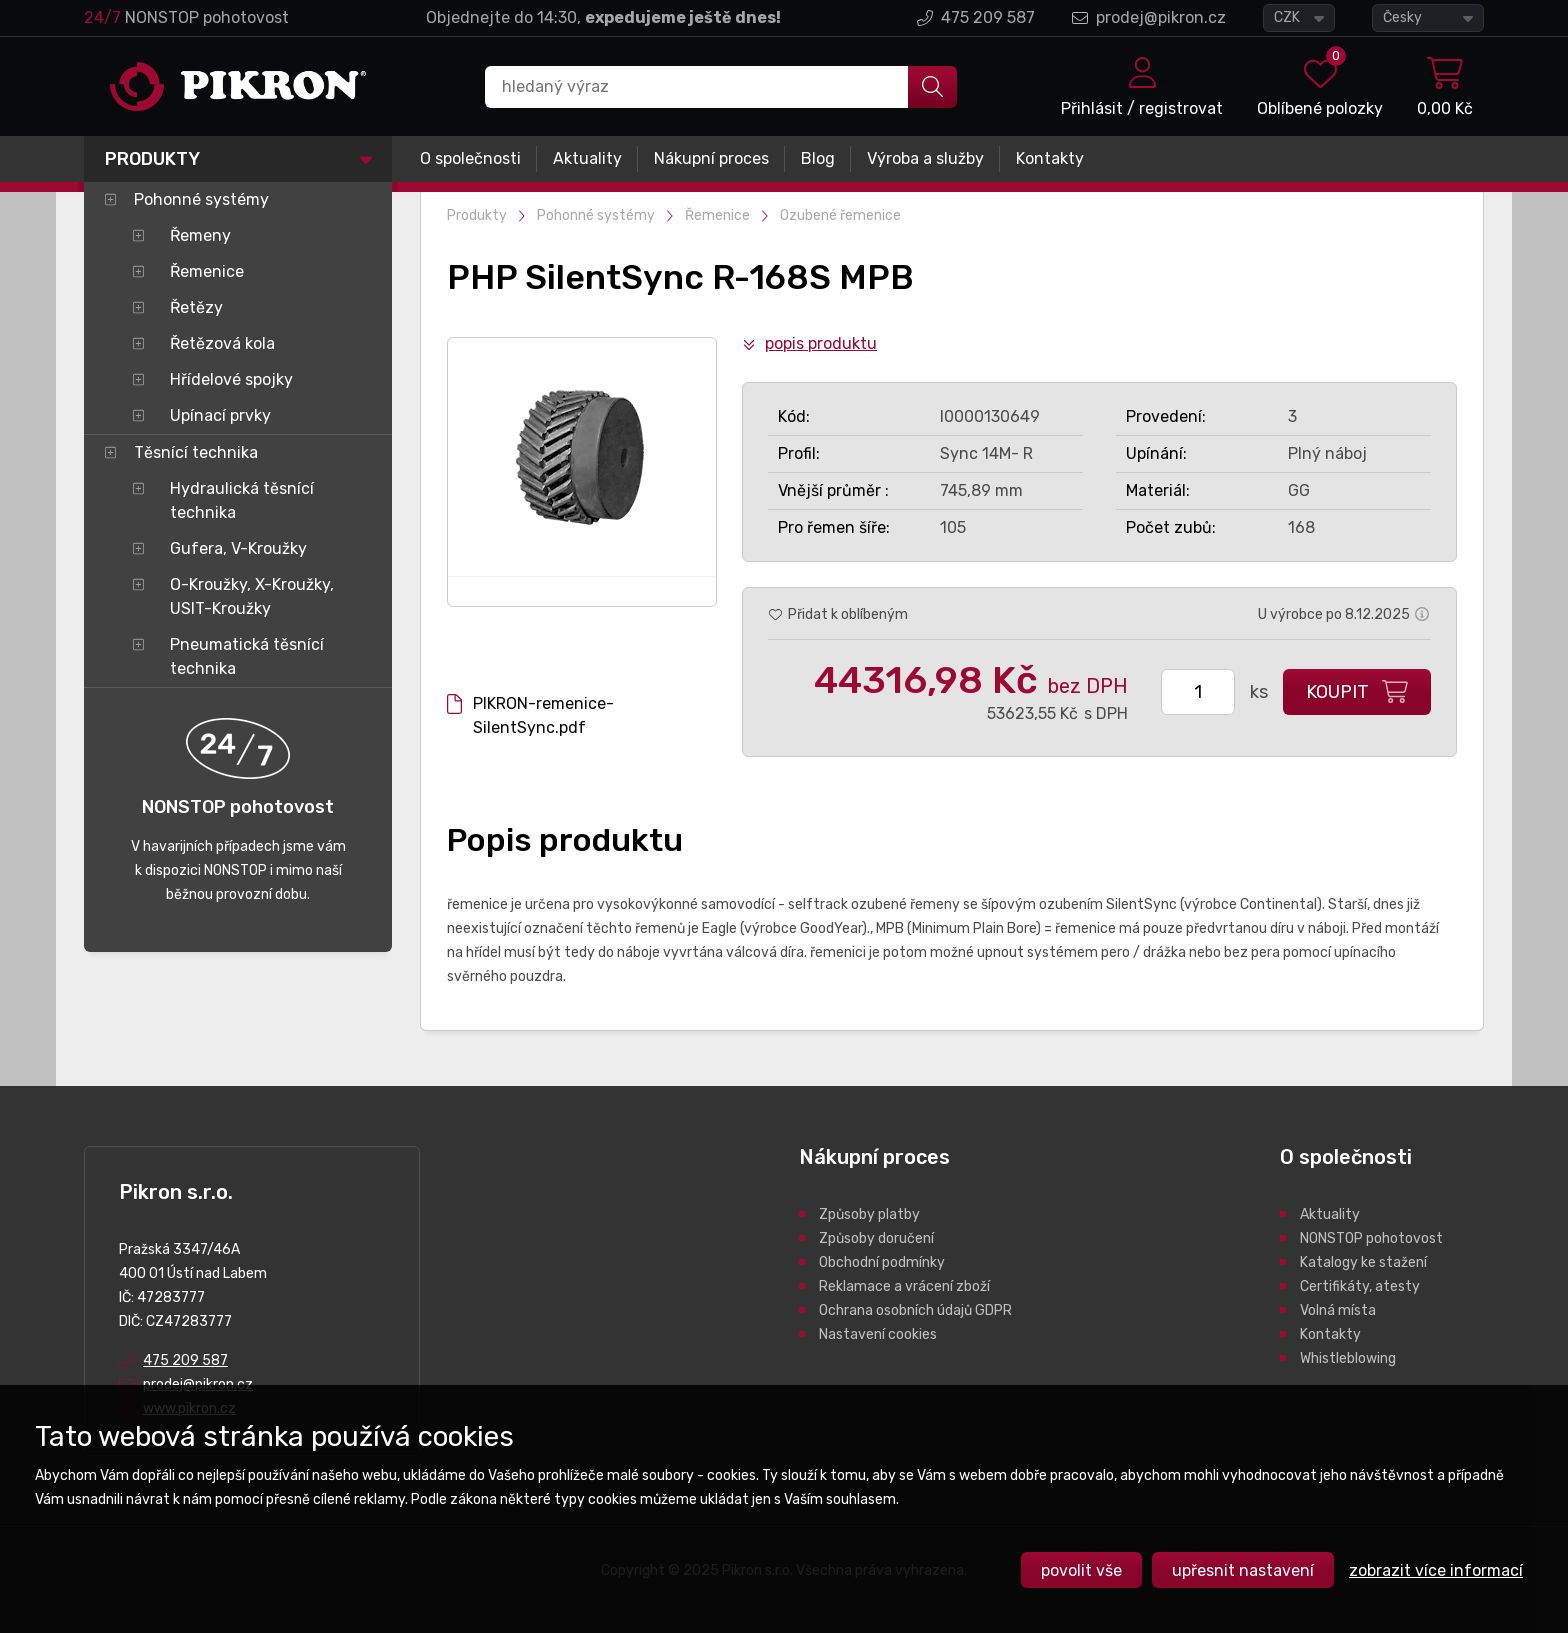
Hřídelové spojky (231, 379)
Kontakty (1050, 158)
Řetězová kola (222, 343)
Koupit (1337, 692)
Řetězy (196, 307)
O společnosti (470, 158)
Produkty (152, 159)
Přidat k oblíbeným (848, 614)
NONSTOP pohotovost (1371, 1238)
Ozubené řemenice (840, 215)
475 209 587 (988, 17)
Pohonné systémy (201, 199)
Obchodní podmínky (882, 1262)
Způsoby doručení (876, 1238)
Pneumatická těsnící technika (247, 656)
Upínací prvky (220, 415)
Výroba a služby (925, 158)
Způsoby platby (869, 1214)
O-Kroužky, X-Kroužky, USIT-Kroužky (252, 596)
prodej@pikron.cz (1161, 17)
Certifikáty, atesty (1360, 1286)
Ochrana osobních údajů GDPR (915, 1310)
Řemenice (207, 271)
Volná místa (1338, 1310)
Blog (818, 158)
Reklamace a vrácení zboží (904, 1286)
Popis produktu (821, 343)
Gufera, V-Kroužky (238, 548)
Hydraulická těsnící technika (242, 500)
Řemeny (200, 235)
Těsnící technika (196, 452)
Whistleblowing (1348, 1358)
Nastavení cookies (878, 1334)
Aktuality (587, 158)
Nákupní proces (711, 158)
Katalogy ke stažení (1363, 1262)
